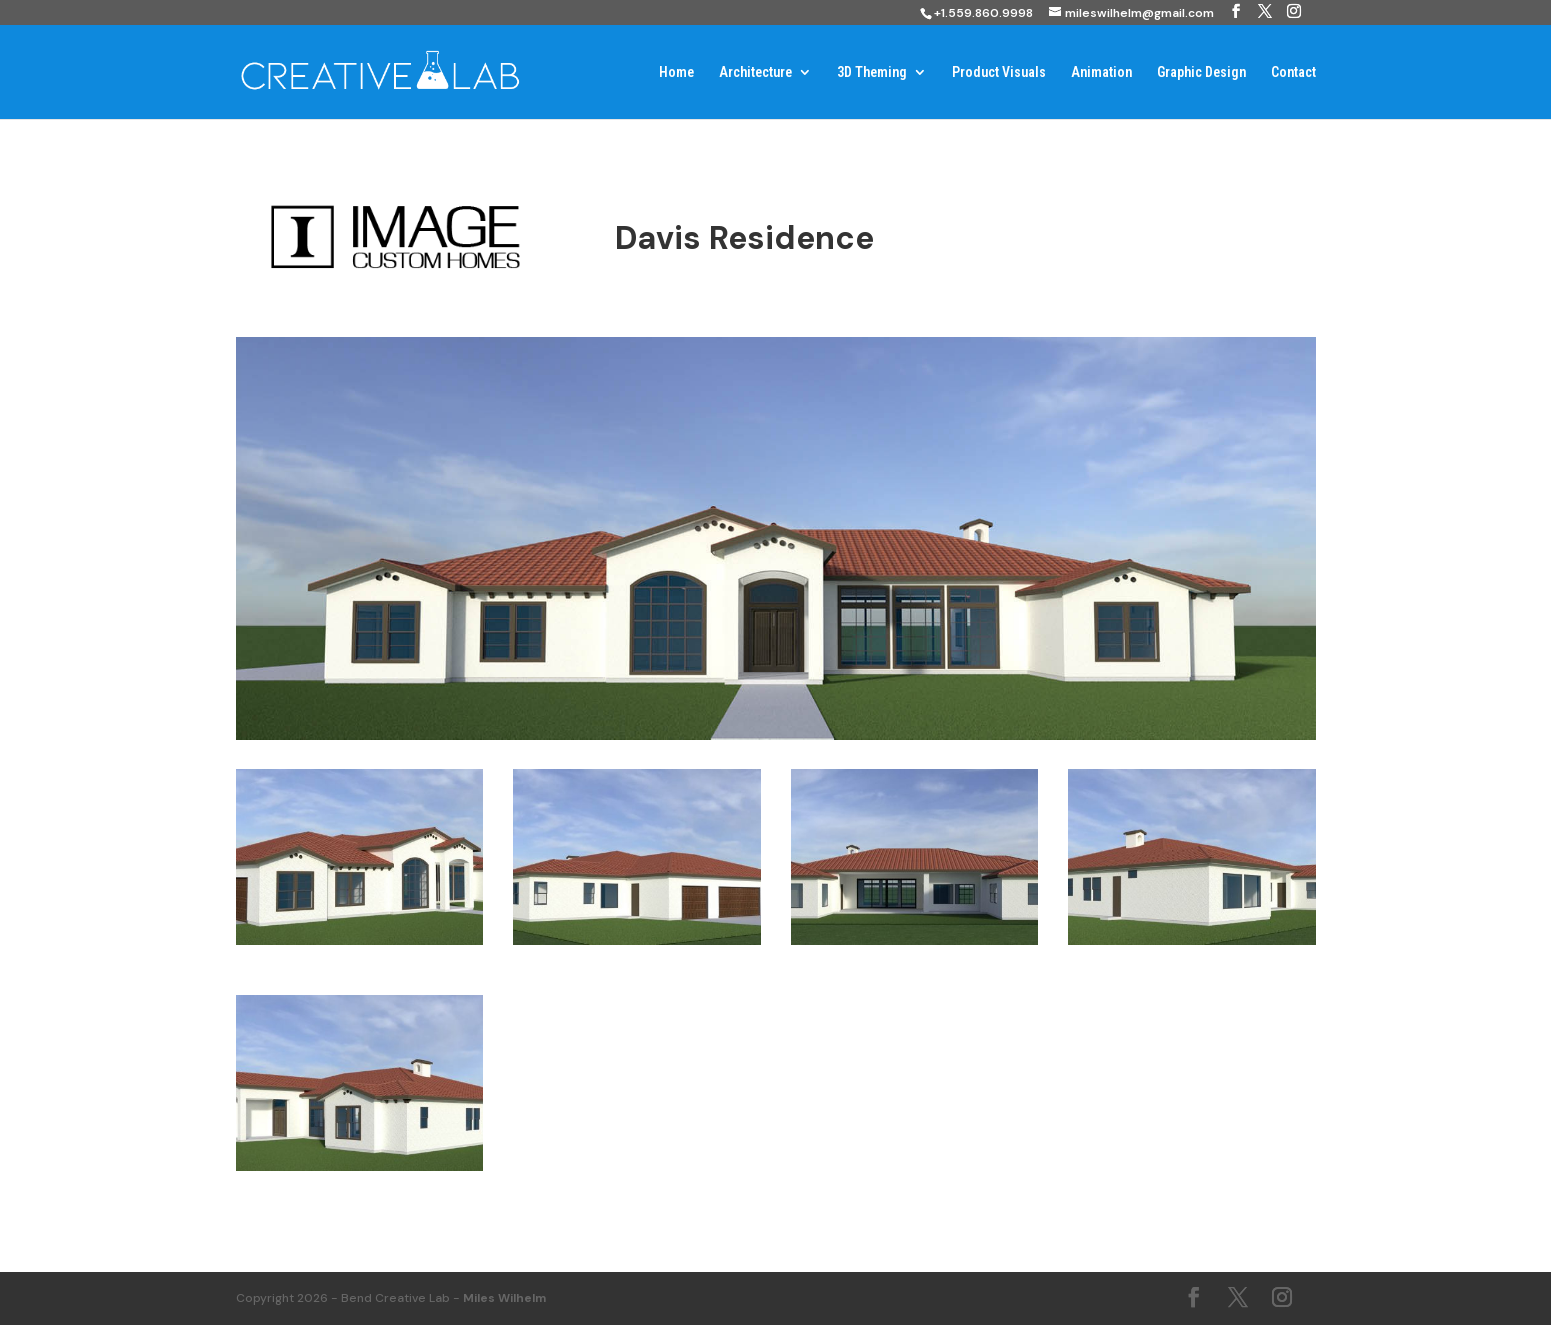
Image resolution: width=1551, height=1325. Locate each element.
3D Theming (872, 72)
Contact (1293, 72)
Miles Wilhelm (504, 1298)
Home (676, 72)
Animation (1101, 72)
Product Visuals (999, 72)
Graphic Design (1201, 72)
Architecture (755, 72)
